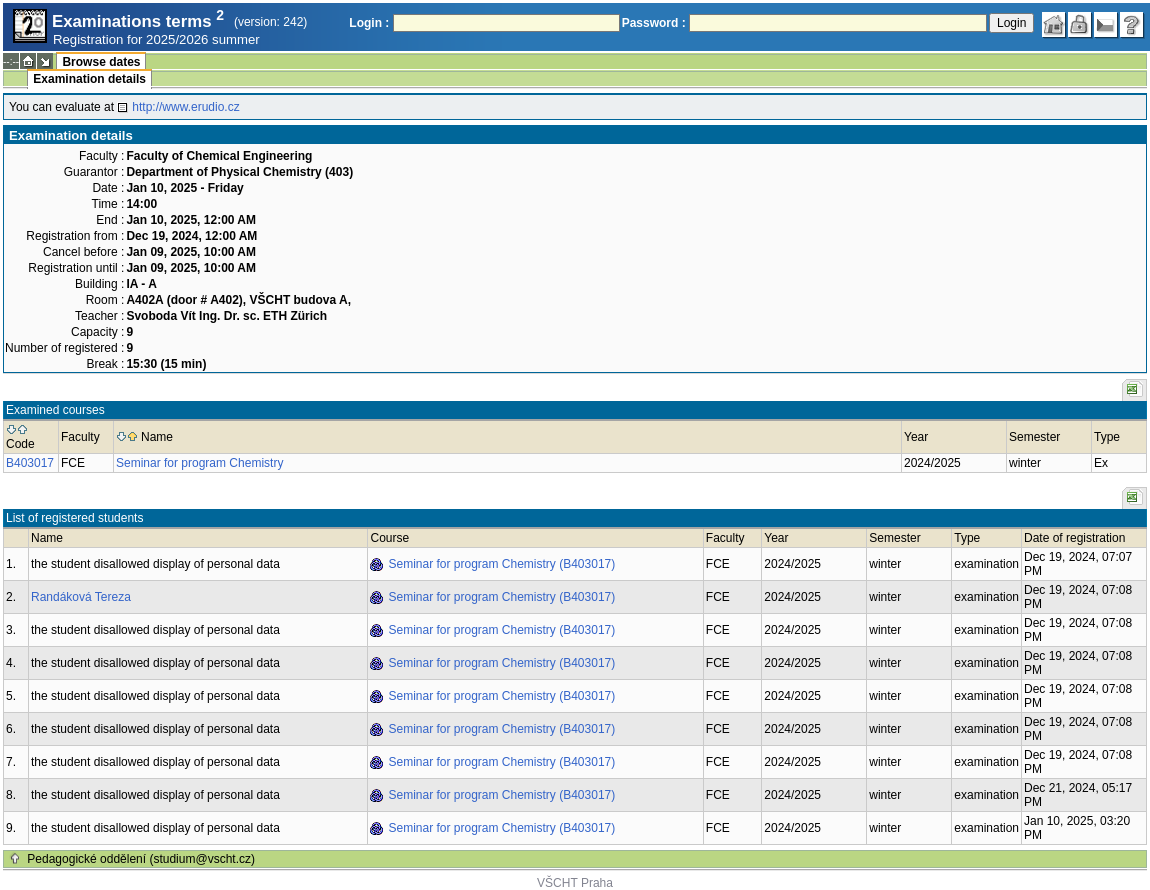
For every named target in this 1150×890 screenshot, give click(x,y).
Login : (369, 23)
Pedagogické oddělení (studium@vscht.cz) (141, 859)
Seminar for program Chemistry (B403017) (501, 564)
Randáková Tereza (81, 597)
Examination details (89, 79)
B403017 (30, 463)
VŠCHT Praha (575, 883)
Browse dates (101, 62)
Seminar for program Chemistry (199, 463)
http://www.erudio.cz (185, 107)
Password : (654, 23)
